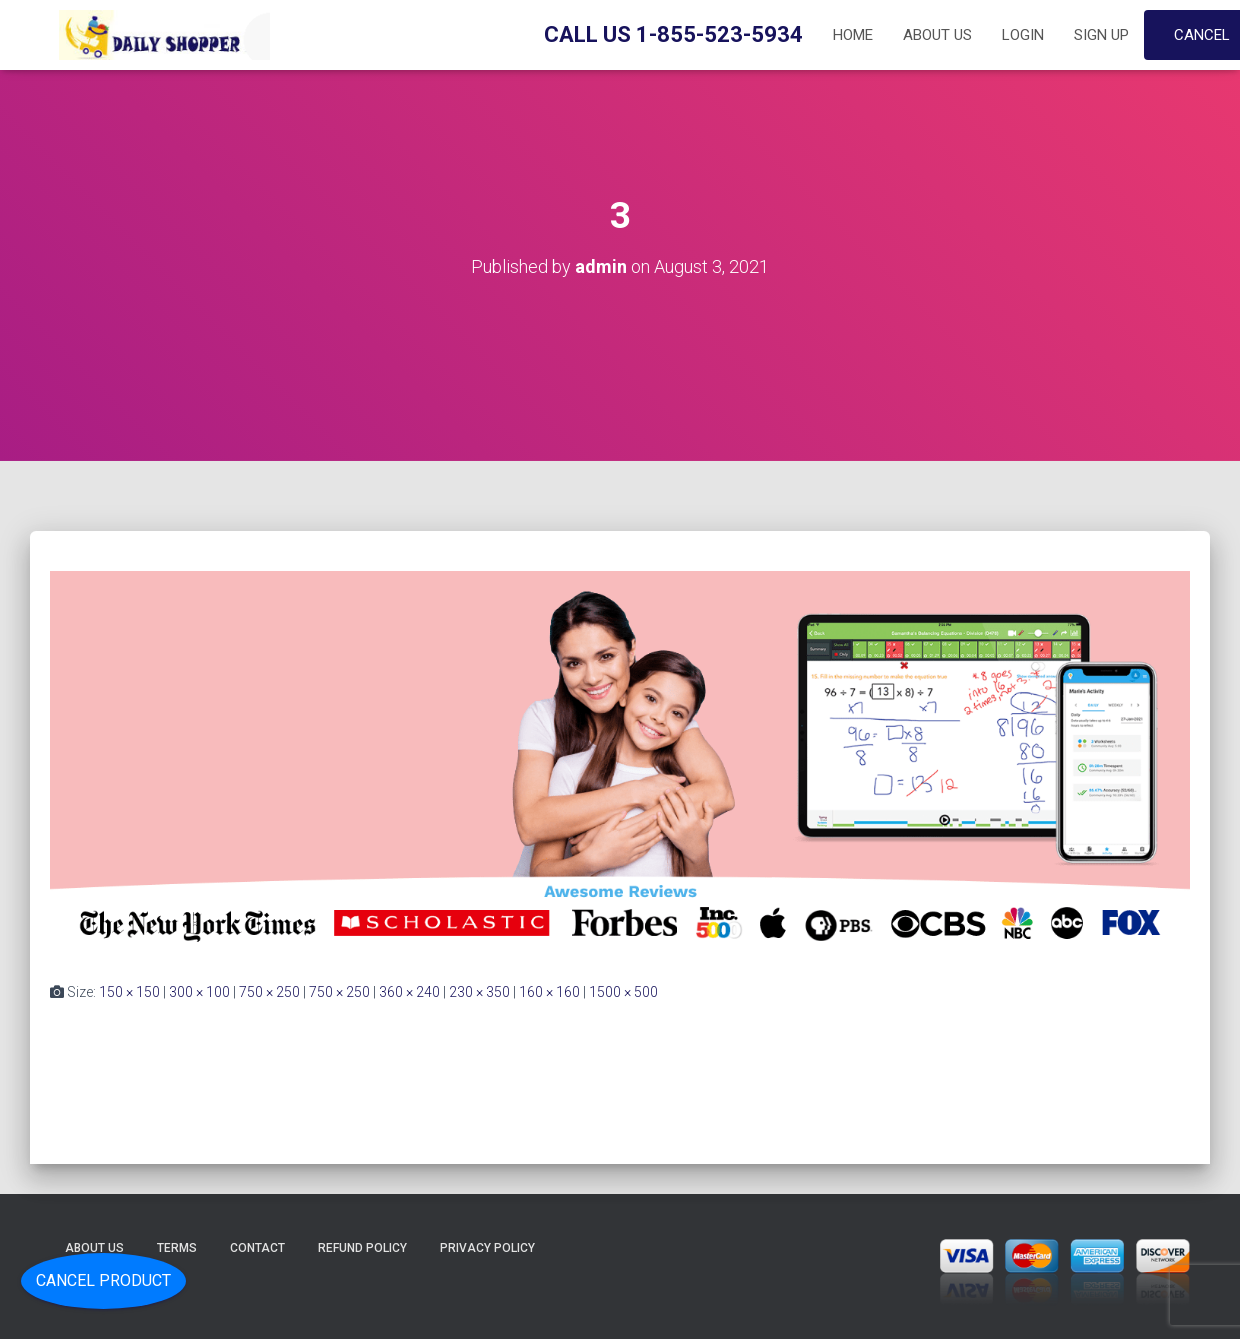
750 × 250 (269, 992)
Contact (257, 1248)
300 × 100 (199, 992)
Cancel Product (103, 1280)
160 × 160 (549, 992)
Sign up (1101, 35)
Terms (177, 1248)
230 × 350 (479, 992)
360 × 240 (409, 992)
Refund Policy (362, 1248)
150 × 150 (129, 992)
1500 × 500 (623, 992)
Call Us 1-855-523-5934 (673, 34)
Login (1023, 35)
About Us (937, 35)
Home (853, 35)
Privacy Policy (487, 1248)
